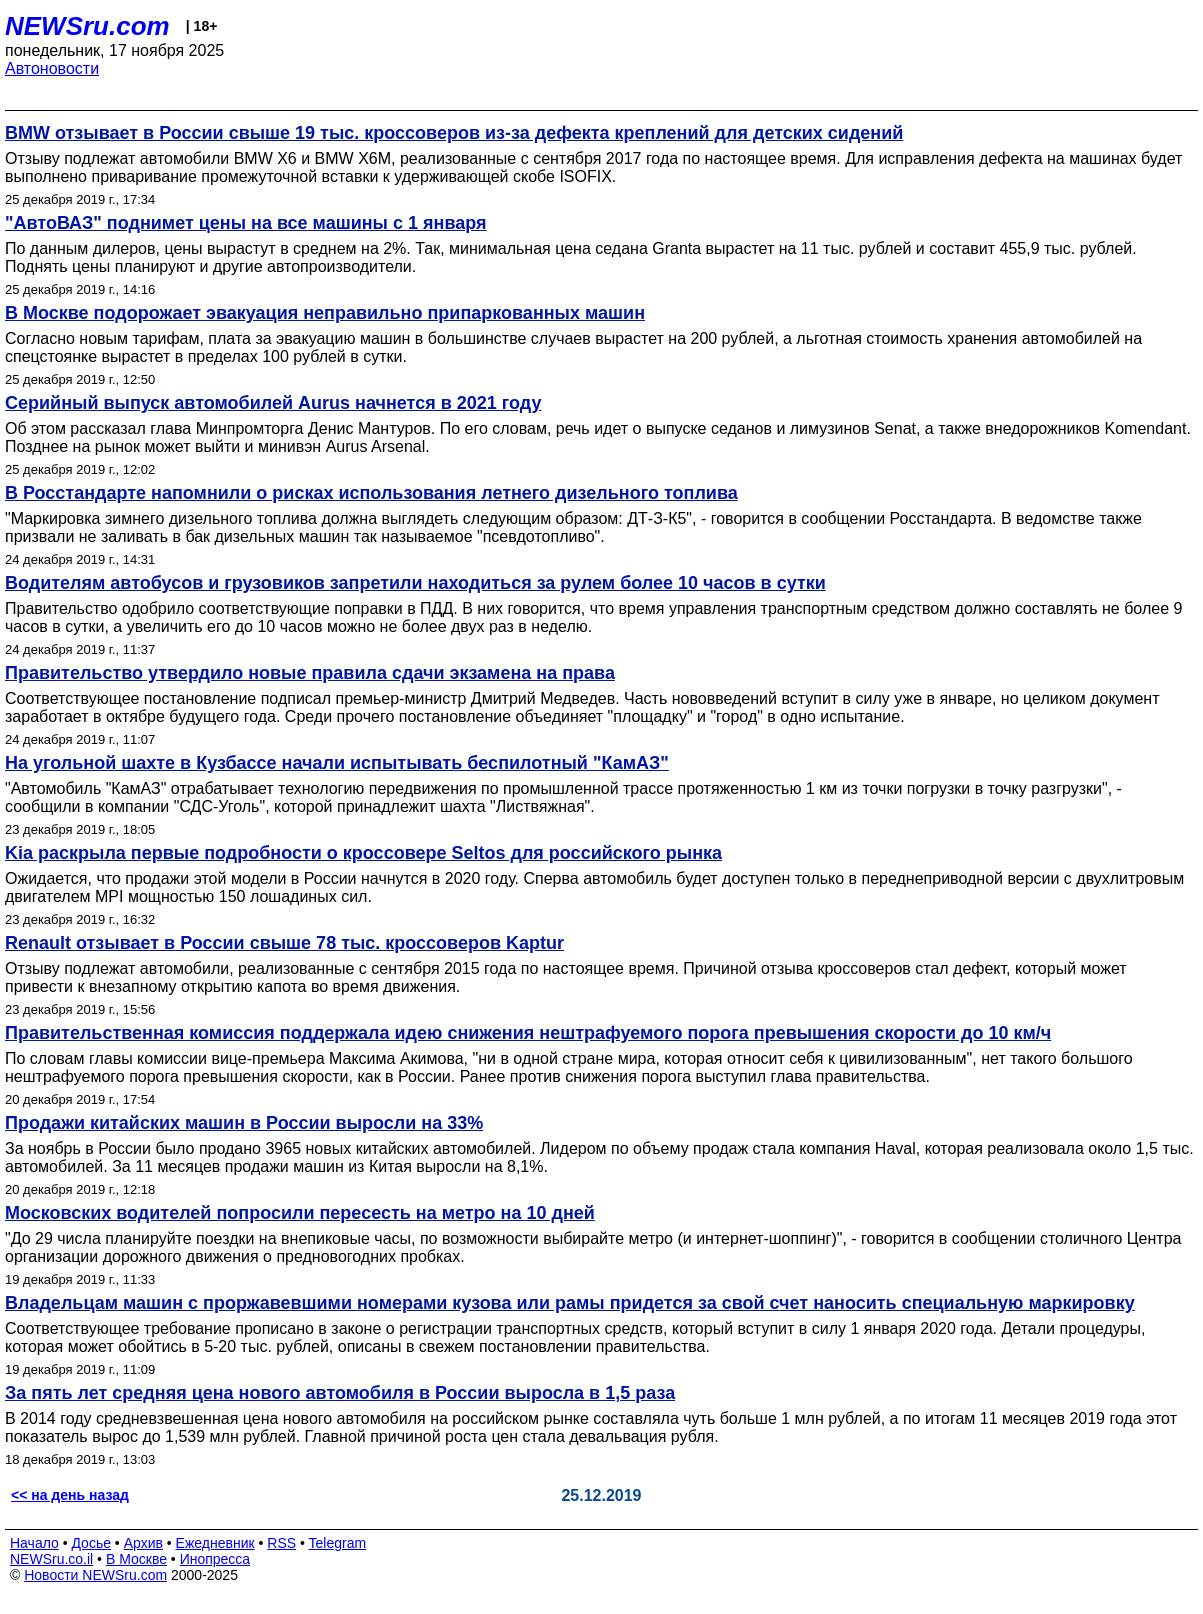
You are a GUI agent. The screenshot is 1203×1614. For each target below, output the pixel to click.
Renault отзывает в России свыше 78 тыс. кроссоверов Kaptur (284, 943)
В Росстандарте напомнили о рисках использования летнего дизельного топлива (371, 493)
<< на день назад (70, 1495)
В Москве (136, 1559)
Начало (34, 1543)
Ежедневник (215, 1543)
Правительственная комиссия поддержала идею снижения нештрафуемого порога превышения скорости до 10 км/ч (528, 1033)
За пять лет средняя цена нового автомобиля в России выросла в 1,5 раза (340, 1393)
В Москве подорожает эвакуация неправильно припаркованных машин (325, 313)
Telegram (338, 1543)
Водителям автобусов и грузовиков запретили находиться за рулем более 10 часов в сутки (415, 583)
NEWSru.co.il (51, 1559)
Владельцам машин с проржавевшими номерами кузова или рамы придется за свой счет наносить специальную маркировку (570, 1303)
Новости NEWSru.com (95, 1575)
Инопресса (215, 1559)
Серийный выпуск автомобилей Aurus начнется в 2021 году (273, 403)
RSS (281, 1543)
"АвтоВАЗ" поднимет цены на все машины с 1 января (246, 223)
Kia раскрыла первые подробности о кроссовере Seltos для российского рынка (363, 853)
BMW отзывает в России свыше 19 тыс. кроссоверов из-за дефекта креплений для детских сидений (454, 133)
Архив (143, 1543)
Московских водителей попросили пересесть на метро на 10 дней (300, 1213)
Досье (91, 1543)
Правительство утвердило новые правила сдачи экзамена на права (310, 673)
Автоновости (52, 68)
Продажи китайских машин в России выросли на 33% (244, 1123)
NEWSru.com (87, 26)
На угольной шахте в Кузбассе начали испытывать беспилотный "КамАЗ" (337, 763)
